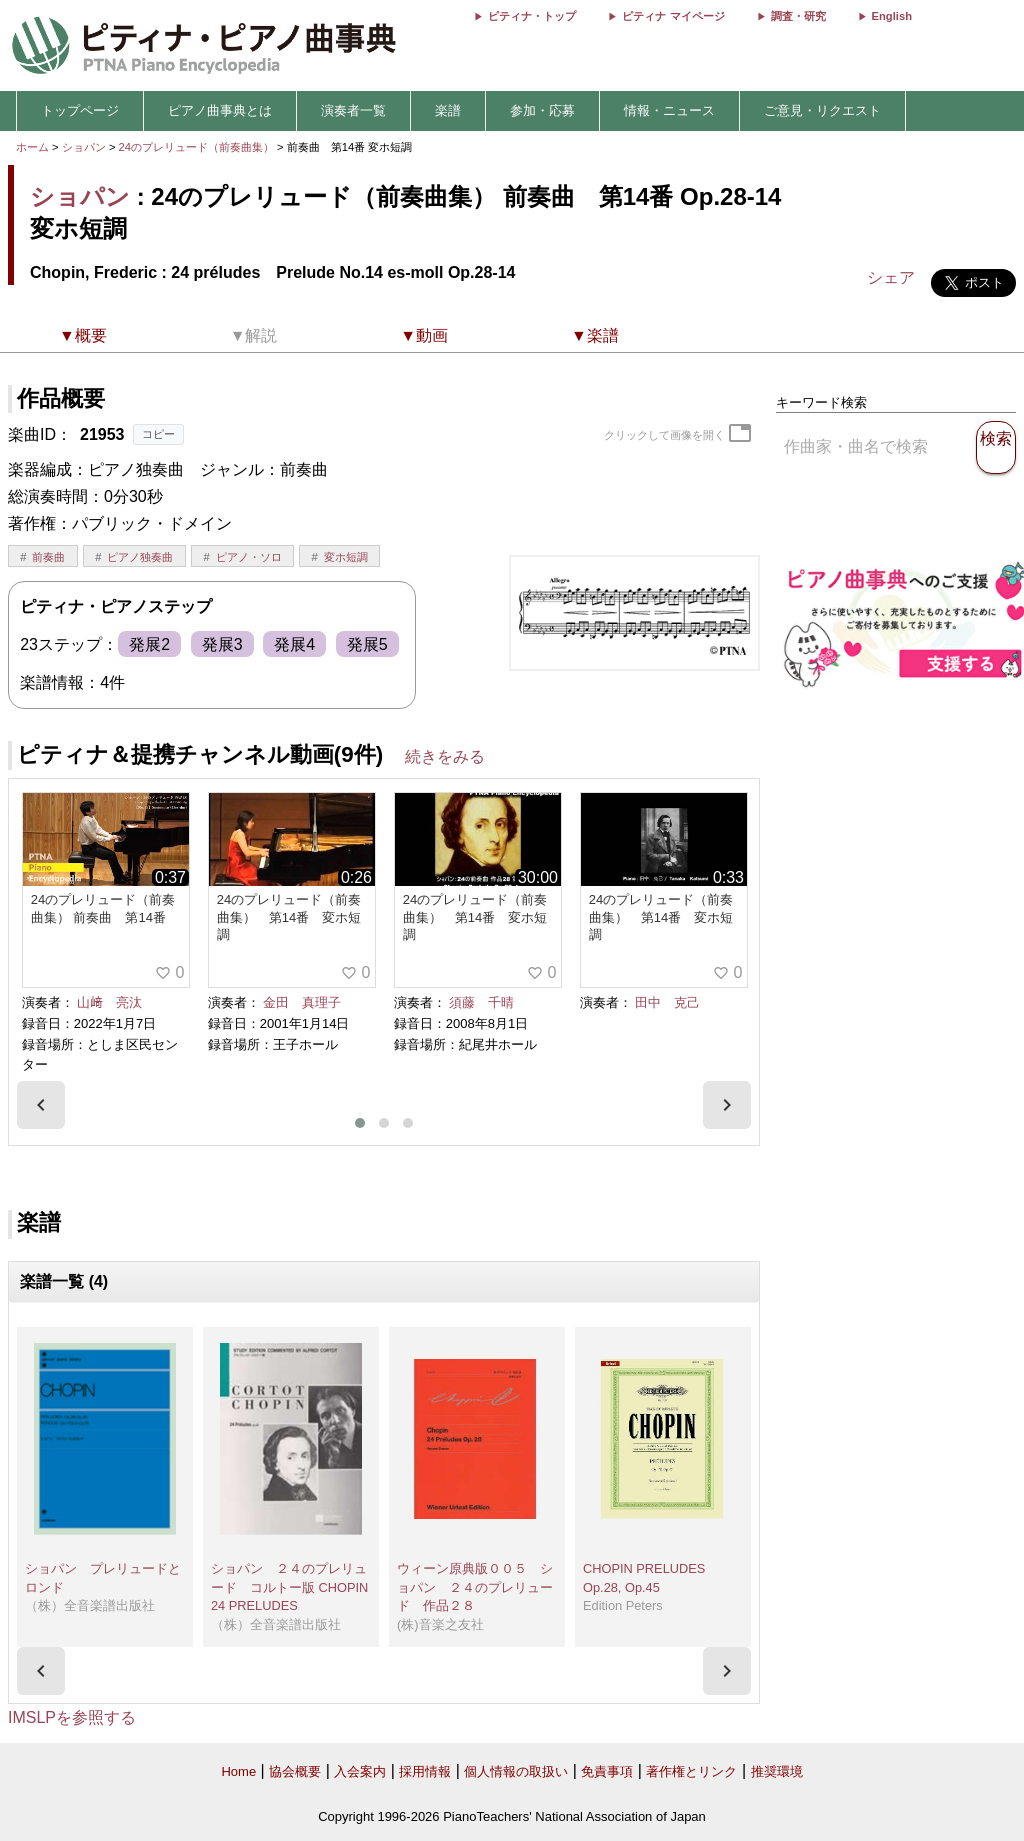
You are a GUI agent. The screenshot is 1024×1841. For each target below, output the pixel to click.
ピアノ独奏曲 (140, 557)
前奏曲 (48, 557)
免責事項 (607, 1771)
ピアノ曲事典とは (220, 110)
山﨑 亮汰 (109, 1002)
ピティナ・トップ (532, 16)
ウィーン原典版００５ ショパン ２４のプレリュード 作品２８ (475, 1587)
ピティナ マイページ (673, 16)
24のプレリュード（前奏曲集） (198, 147)
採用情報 (425, 1771)
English (892, 16)
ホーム (32, 147)
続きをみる (445, 756)
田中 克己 (667, 1002)
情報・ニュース (669, 110)
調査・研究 (798, 16)
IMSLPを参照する (72, 1717)
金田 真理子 (302, 1002)
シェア (891, 277)
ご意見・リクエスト (822, 110)
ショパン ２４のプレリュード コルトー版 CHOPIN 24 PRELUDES (289, 1587)
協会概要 (295, 1771)
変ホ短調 (346, 557)
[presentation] (41, 1105)
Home (238, 1771)
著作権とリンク (691, 1771)
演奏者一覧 (353, 110)
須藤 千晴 (481, 1002)
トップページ (80, 110)
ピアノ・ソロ (249, 557)
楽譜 (448, 110)
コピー (158, 434)
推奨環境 (777, 1771)
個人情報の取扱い (516, 1771)
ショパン (84, 147)
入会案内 (360, 1771)
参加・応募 (542, 110)
